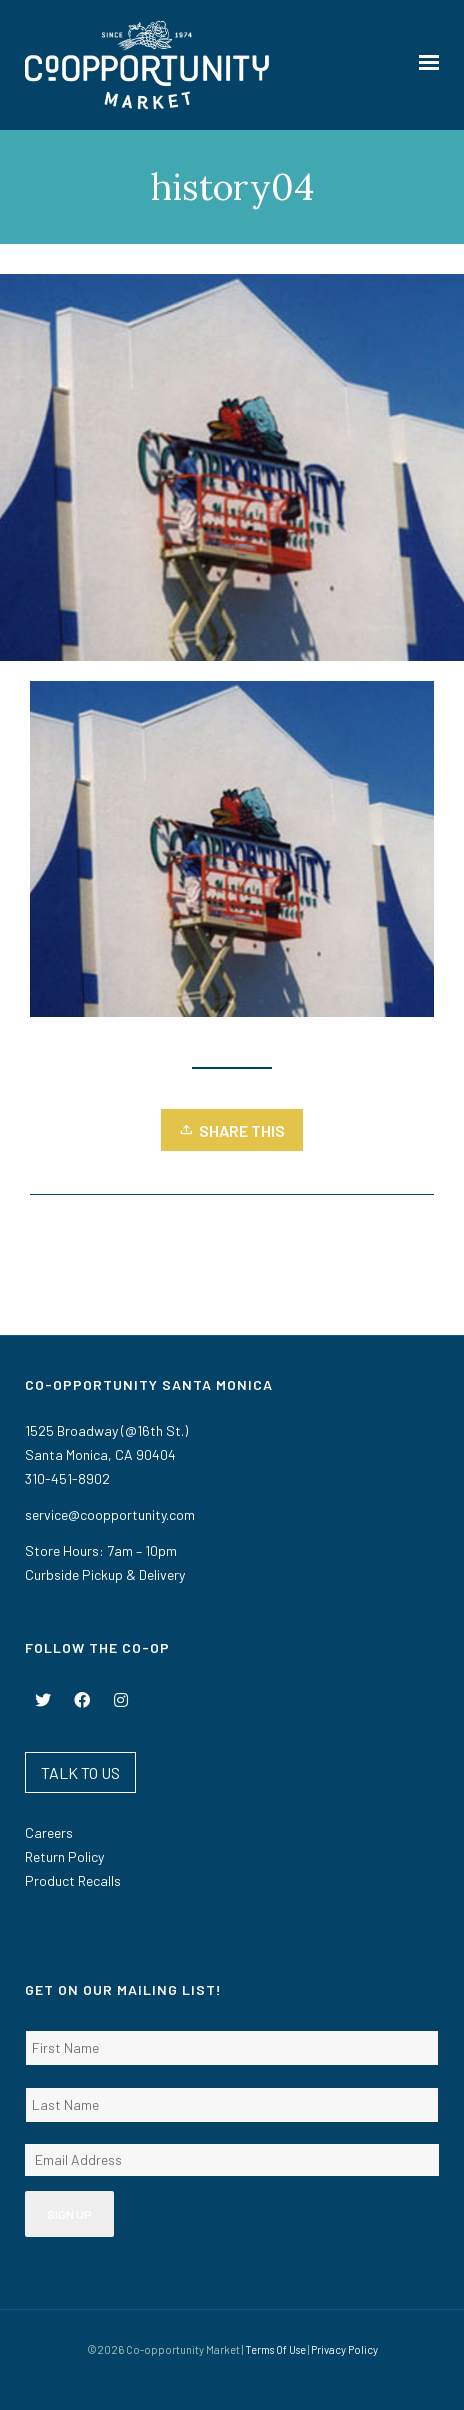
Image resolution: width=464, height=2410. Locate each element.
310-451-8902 (67, 1478)
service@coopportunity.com (110, 1514)
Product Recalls (73, 1880)
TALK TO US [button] (80, 1772)
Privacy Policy (344, 2349)
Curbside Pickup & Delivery (105, 1574)
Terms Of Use (275, 2349)
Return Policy (64, 1856)
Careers (49, 1832)
